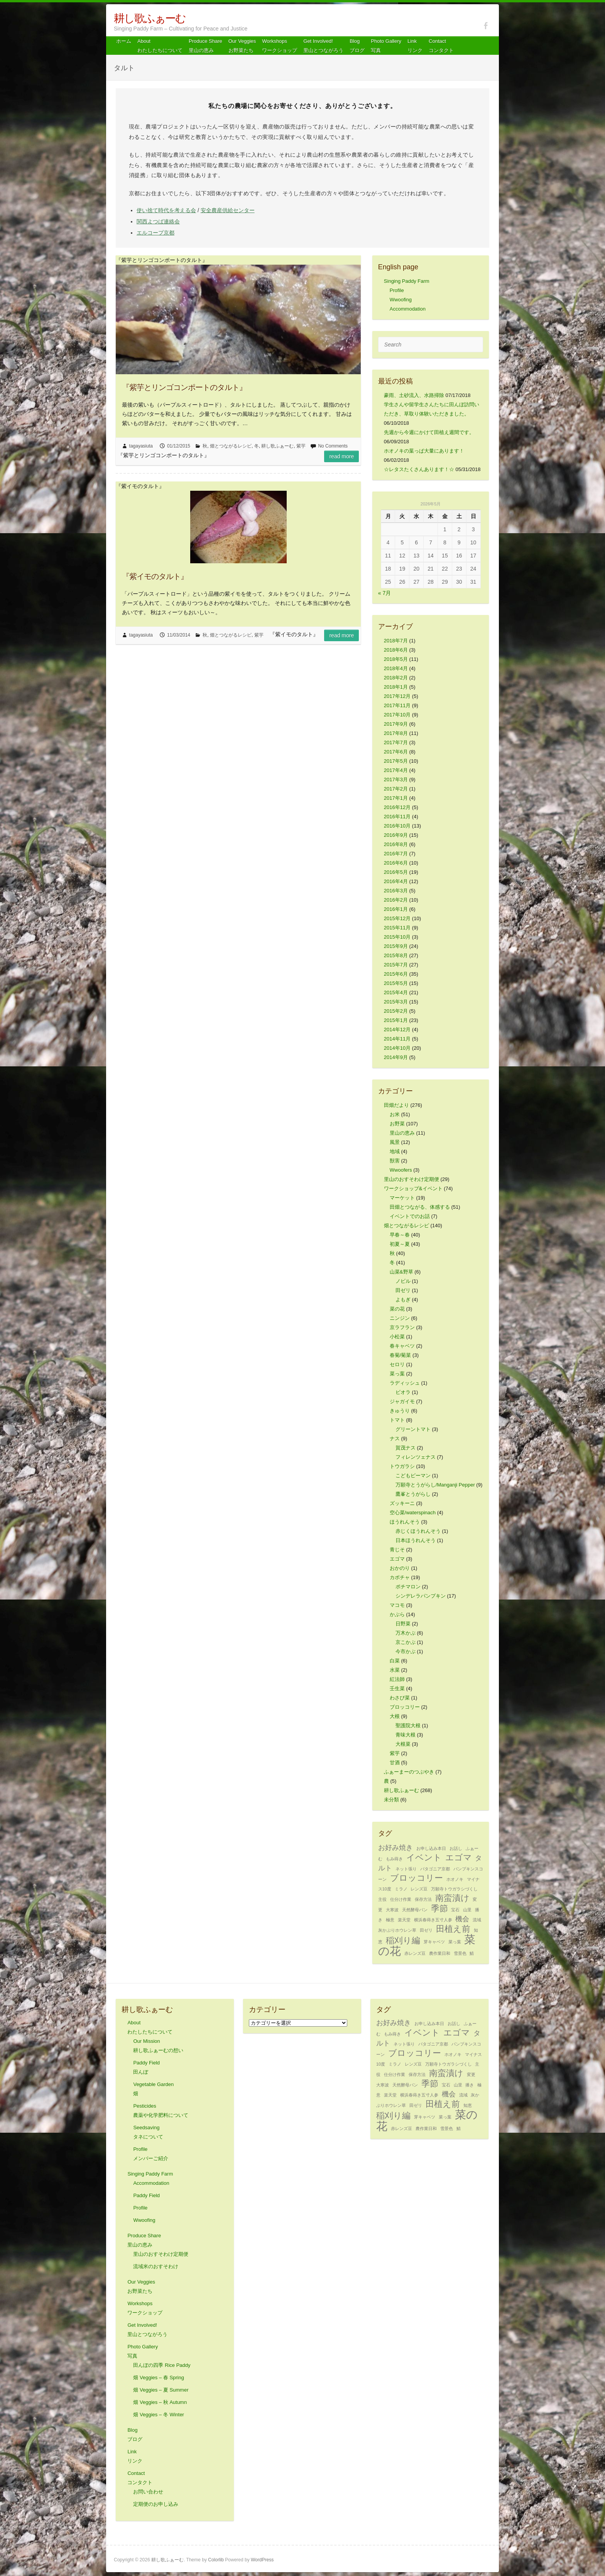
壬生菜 (397, 1688)
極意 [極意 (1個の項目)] (390, 1919)
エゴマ (397, 1559)
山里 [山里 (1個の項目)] (467, 1909)
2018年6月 (396, 650)
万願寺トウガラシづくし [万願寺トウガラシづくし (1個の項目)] (454, 1889)
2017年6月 (396, 752)
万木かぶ (405, 1633)
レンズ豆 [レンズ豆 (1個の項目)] (419, 1889)
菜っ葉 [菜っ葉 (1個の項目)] (454, 1941)
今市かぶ (405, 1651)
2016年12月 (397, 807)
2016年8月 (396, 844)
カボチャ (400, 1577)
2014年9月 (396, 1057)
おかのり (400, 1568)
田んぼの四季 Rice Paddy (161, 2365)
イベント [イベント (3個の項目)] (424, 1857)
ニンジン (400, 1318)
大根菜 (403, 1744)
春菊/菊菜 (400, 1355)
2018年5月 (396, 659)
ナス (395, 1438)
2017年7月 (396, 742)
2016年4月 (396, 881)
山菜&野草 (401, 1272)
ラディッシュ (405, 1383)
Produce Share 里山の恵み (205, 45)
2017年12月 (397, 696)
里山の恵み (402, 1133)
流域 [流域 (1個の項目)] (477, 1919)
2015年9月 (396, 946)
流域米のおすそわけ (155, 2266)
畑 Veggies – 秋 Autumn (160, 2402)
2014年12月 (397, 1029)
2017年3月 (396, 779)
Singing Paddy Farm (406, 281)
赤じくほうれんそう (418, 1531)
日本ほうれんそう (415, 1540)
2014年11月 (397, 1039)
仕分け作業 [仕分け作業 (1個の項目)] (400, 1899)
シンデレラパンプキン (420, 1596)
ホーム (123, 41)
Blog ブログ (357, 45)
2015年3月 (396, 1002)
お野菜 (397, 1124)
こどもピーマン (413, 1475)
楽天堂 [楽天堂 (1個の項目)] (404, 1919)
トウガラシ (402, 1466)
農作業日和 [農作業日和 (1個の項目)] (439, 1953)
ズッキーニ (402, 1503)
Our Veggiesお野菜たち (242, 45)
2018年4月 (396, 668)
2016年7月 (396, 853)
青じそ (397, 1549)
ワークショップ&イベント (413, 1188)
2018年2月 (396, 678)
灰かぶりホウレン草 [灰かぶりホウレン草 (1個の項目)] (397, 1930)
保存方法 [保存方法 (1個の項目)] (423, 1899)
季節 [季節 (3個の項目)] (439, 1908)
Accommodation (408, 309)
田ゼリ (403, 1290)
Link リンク (414, 45)
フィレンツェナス (415, 1457)
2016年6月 (396, 863)
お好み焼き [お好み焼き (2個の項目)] (395, 1847)
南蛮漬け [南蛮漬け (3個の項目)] (452, 1898)
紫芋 (301, 446)
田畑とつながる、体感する (420, 1207)
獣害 (395, 1161)
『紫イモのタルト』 (155, 576)
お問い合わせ (148, 2492)
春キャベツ (402, 1346)
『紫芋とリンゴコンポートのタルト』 (184, 387)
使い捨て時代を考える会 (166, 210)
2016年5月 (396, 872)
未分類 (391, 1799)
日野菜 (403, 1624)
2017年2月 (396, 789)
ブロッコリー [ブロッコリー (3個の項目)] (416, 1878)
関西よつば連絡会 (158, 221)
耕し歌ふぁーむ (150, 18)
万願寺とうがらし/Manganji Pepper (435, 1485)
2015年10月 (397, 937)
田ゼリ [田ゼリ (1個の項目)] (426, 1930)
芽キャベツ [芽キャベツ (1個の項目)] (434, 1941)
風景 (395, 1142)
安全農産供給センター (228, 210)
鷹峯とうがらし (413, 1494)
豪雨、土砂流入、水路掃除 (414, 395)
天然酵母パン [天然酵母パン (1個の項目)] (415, 1909)
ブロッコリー (405, 1707)
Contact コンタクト (441, 45)
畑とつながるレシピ (231, 446)
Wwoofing (401, 299)
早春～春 (400, 1235)
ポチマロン (408, 1587)
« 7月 (384, 593)
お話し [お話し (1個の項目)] (456, 1848)
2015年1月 (396, 1020)
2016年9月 (396, 835)
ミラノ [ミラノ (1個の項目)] (401, 1889)
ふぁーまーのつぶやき (409, 1772)
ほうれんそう (405, 1522)
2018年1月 (396, 687)
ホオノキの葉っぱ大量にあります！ (424, 451)
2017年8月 (396, 733)
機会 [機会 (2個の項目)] (462, 1919)
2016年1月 (396, 909)
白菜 (395, 1661)
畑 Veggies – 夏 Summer (160, 2390)
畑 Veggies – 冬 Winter (158, 2414)
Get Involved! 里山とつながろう (323, 45)
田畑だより (396, 1105)
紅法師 (397, 1679)
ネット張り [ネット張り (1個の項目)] (406, 1869)
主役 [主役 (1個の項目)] (382, 1899)
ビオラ (403, 1392)
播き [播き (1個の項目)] (469, 2085)
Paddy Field (146, 2195)
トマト (397, 1420)
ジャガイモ (402, 1401)
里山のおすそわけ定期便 (411, 1179)
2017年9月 (396, 724)
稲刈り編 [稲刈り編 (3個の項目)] (403, 1940)
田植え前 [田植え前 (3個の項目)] (453, 1929)
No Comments (333, 446)
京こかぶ (405, 1642)
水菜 (395, 1670)
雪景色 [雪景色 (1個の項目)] (460, 1953)
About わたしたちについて (160, 45)
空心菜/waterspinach (413, 1512)
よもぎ (403, 1299)
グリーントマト (413, 1429)
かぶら (397, 1614)
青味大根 (405, 1735)
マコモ (397, 1605)
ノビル (403, 1281)
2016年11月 (397, 816)
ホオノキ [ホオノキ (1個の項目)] (454, 1879)
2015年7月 (396, 965)
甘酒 (395, 1762)
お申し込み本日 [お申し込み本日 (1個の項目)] (431, 1848)
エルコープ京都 (155, 233)
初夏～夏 (400, 1244)
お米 (395, 1114)
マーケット (402, 1198)
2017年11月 (397, 705)
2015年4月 (396, 992)
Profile (397, 290)
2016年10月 (397, 826)
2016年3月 (396, 891)
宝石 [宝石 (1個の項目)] (455, 1909)
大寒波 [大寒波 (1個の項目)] (392, 1909)
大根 (395, 1716)
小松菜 (397, 1337)
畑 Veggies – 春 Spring (158, 2377)
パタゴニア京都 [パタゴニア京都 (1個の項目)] (435, 1869)
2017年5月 (396, 761)
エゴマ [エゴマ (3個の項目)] (458, 1857)
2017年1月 (396, 798)
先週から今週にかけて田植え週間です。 (429, 432)
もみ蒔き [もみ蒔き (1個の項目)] (394, 1858)
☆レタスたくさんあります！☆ (419, 469)
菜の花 (397, 1309)
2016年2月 (396, 900)
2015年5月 (396, 983)
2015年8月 (396, 955)
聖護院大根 (408, 1725)
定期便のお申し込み (155, 2504)
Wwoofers (401, 1170)
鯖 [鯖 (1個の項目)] (472, 1953)
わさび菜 (400, 1698)
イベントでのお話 (410, 1216)
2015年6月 (396, 974)
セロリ (397, 1364)
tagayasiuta (141, 446)
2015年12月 (397, 918)
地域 (395, 1151)
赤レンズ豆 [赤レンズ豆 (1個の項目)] (415, 1953)
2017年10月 (397, 715)
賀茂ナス (405, 1448)
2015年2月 (396, 1011)
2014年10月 (397, 1048)
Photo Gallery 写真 (386, 45)
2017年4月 (396, 770)
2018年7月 (396, 641)
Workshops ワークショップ (279, 45)
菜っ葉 (397, 1374)
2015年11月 (397, 928)
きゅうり (400, 1411)
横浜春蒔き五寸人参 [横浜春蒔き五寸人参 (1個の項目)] (433, 1919)
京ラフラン (402, 1327)
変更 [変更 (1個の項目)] (471, 2074)
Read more (341, 456)
